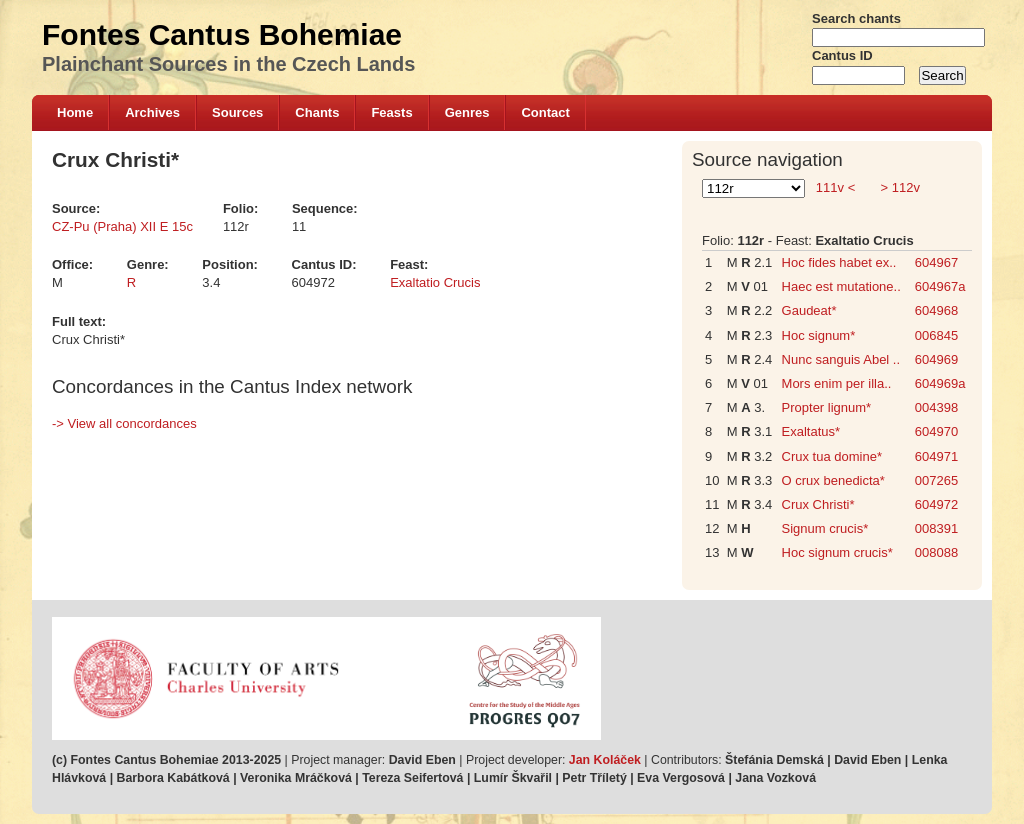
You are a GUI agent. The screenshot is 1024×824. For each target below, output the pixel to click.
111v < (835, 187)
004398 (936, 407)
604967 (936, 262)
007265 (936, 480)
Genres (467, 112)
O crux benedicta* (833, 480)
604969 (936, 359)
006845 (936, 335)
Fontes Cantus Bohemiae (222, 34)
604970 (936, 431)
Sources (237, 112)
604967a (940, 286)
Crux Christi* (818, 504)
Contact (545, 112)
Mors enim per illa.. (837, 383)
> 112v (898, 187)
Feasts (391, 112)
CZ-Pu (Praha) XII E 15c (122, 226)
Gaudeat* (809, 310)
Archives (152, 112)
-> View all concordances (124, 423)
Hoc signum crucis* (837, 552)
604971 (936, 456)
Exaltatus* (811, 431)
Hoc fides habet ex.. (839, 262)
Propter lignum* (827, 407)
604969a (940, 383)
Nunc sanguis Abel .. (841, 359)
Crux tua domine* (832, 456)
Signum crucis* (825, 528)
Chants (317, 112)
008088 (936, 552)
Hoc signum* (819, 335)
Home (75, 112)
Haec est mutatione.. (841, 286)
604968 (936, 310)
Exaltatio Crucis (435, 282)
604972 (936, 504)
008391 (936, 528)
